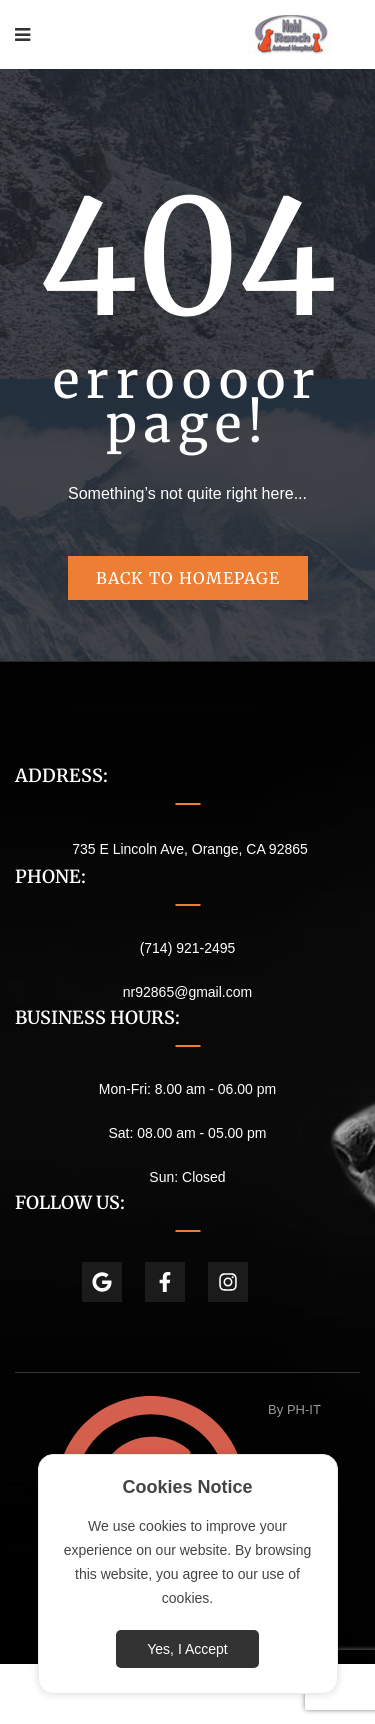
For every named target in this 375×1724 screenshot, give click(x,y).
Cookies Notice (187, 1487)
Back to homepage (188, 578)
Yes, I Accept (187, 1649)
